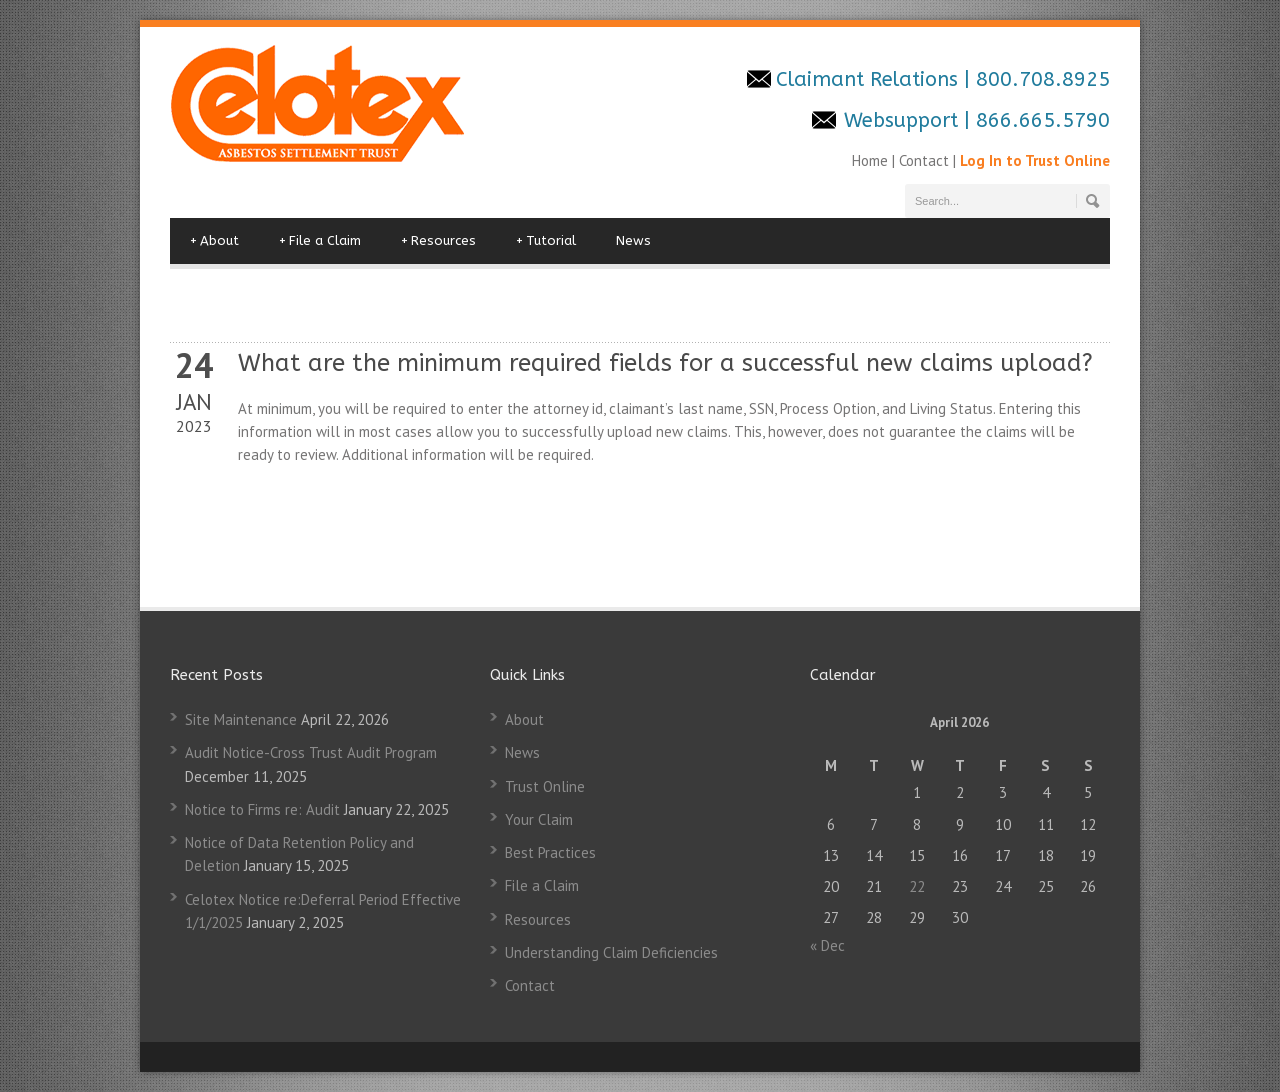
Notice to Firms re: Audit (262, 809)
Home (872, 160)
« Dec (827, 945)
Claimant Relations (870, 79)
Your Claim (539, 819)
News (633, 240)
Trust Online (545, 786)
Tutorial (546, 241)
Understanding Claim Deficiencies (611, 952)
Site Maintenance (241, 719)
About (214, 241)
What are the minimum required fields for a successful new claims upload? (665, 363)
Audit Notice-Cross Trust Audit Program (311, 752)
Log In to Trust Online (1035, 160)
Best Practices (550, 852)
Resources (438, 241)
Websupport (901, 120)
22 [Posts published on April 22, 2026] (917, 886)
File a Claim (320, 241)
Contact (924, 160)
